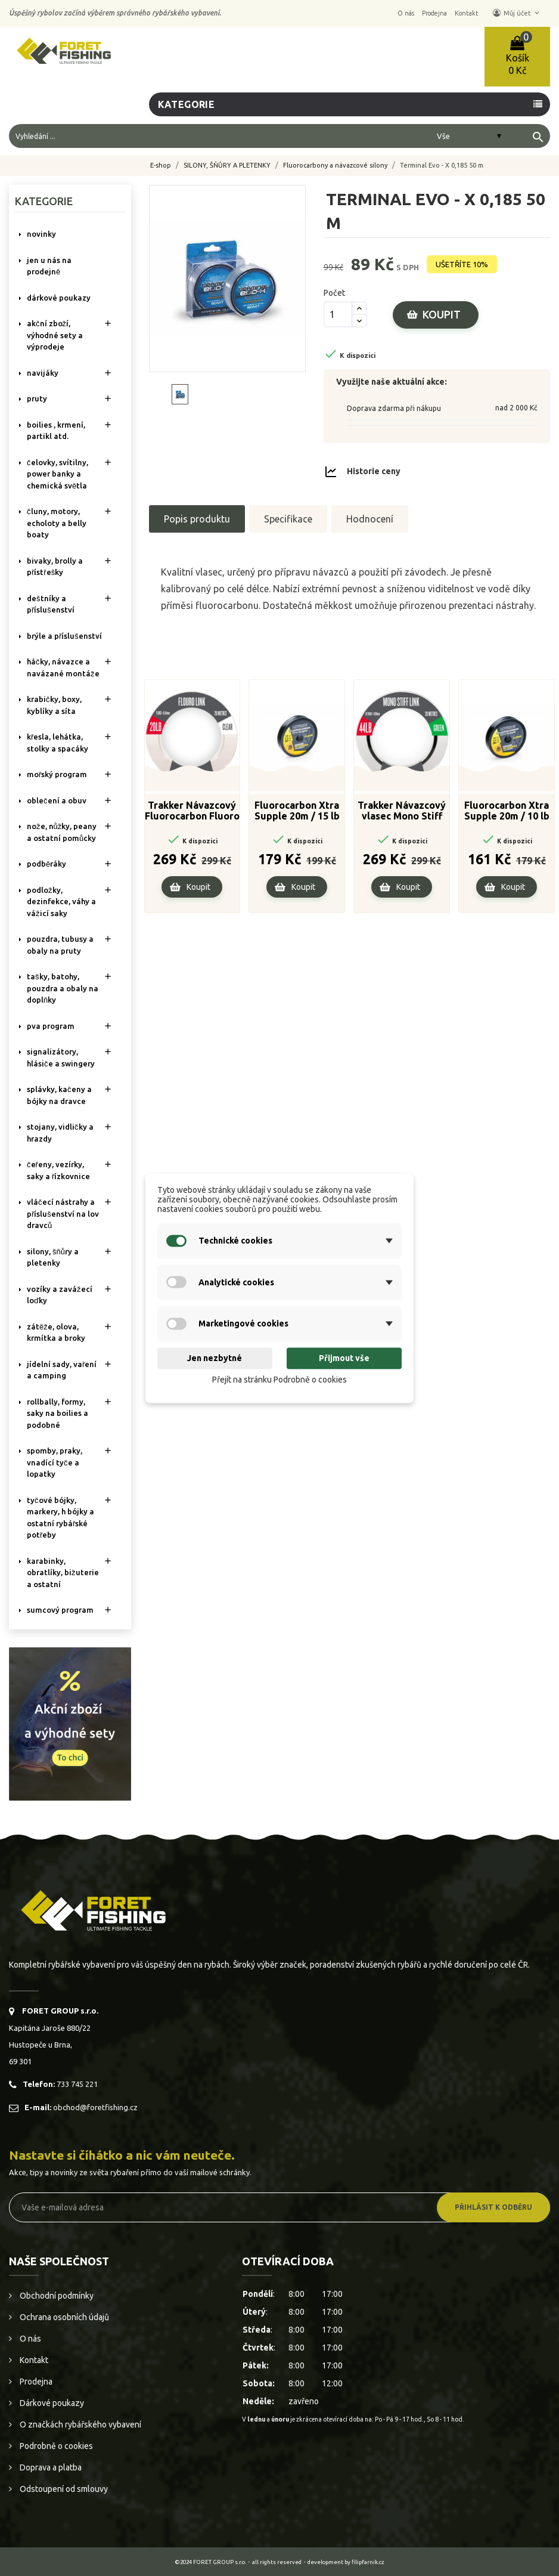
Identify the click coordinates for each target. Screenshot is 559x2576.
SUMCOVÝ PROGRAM (60, 1610)
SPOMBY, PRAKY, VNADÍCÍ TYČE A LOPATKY (54, 1462)
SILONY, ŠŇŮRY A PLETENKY (53, 1257)
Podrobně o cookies (55, 2446)
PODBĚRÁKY (46, 863)
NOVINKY (41, 234)
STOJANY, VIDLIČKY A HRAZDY (60, 1132)
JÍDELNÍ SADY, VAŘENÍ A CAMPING (62, 1370)
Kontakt (33, 2360)
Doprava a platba (50, 2467)
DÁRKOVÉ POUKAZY (59, 297)
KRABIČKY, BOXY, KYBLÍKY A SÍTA (54, 705)
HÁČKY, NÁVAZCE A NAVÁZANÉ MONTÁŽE (63, 667)
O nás (29, 2338)
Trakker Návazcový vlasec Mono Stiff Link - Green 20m (402, 811)
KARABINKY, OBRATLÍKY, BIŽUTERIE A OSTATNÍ (63, 1572)
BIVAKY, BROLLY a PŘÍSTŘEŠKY (55, 566)
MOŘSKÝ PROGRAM (57, 774)
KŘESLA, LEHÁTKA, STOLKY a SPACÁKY (57, 742)
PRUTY (37, 398)
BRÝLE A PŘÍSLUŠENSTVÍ (64, 636)
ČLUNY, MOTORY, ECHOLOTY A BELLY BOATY (56, 523)
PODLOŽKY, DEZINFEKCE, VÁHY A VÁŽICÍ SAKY (61, 901)
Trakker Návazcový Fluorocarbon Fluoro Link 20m (192, 811)
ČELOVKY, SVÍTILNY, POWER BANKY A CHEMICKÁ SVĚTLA (57, 474)
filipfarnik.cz (368, 2562)
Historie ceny (373, 471)
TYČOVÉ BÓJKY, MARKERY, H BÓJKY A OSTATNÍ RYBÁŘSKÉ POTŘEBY (60, 1517)
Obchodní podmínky (56, 2295)
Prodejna (35, 2381)
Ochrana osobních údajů (63, 2317)
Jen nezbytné (214, 1358)
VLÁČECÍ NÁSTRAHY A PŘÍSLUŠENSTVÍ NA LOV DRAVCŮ (63, 1213)
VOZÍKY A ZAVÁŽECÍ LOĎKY (59, 1295)
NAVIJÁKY (42, 373)
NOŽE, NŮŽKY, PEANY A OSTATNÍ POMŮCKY (62, 832)
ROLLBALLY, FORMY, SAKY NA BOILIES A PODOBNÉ (57, 1413)
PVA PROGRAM (50, 1026)
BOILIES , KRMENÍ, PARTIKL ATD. (56, 430)
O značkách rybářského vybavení (79, 2424)
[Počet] (338, 314)
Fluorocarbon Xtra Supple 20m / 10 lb (506, 810)
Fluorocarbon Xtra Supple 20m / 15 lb (297, 810)
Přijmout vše (344, 1358)
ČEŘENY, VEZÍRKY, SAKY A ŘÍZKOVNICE (58, 1170)
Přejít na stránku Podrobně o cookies (279, 1380)
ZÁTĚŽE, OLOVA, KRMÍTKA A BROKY (56, 1332)
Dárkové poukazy (51, 2403)
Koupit (442, 314)
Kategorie (186, 104)
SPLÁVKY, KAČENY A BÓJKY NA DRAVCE (59, 1095)
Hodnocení (369, 519)
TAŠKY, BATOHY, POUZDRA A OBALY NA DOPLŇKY (62, 988)
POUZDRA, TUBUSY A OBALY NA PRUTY (60, 945)
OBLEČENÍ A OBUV (56, 800)
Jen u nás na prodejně (49, 266)
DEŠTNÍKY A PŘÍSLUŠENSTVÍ (50, 604)
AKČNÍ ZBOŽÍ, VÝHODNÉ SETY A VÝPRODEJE (55, 335)
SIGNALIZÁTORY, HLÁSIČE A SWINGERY (61, 1057)
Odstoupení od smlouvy (63, 2489)
